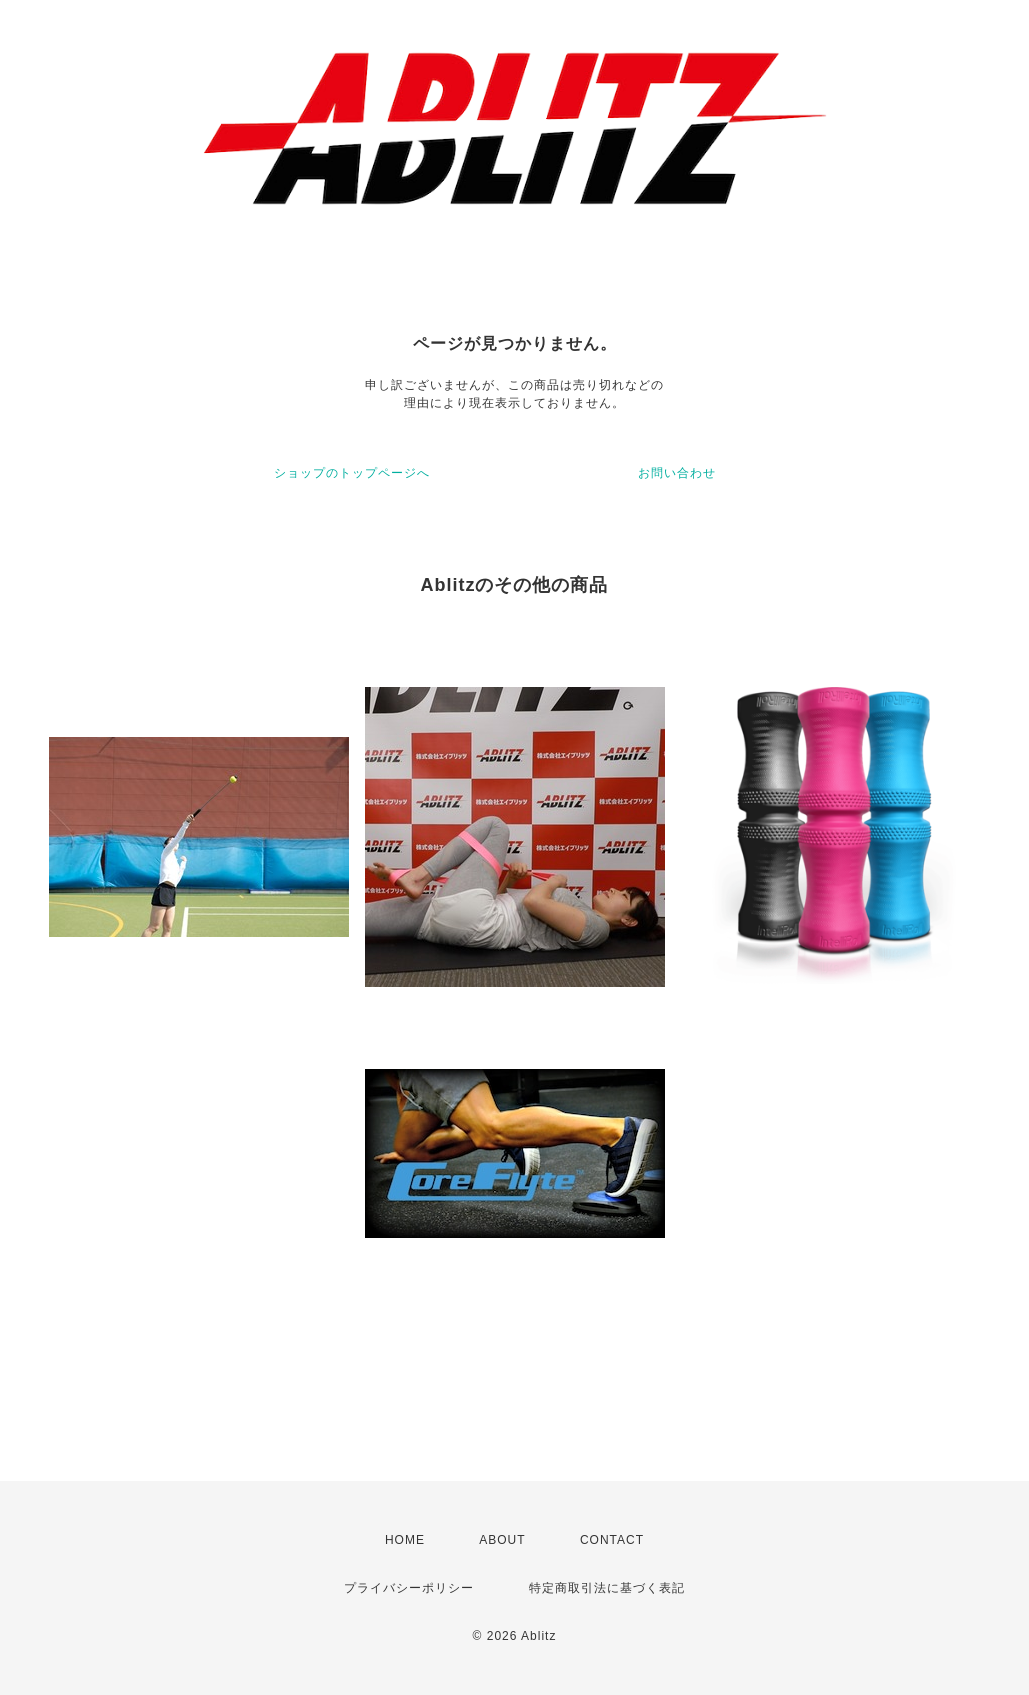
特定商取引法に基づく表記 (607, 1588)
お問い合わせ (677, 473)
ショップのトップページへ (352, 473)
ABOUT (502, 1540)
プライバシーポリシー (409, 1588)
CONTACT (612, 1540)
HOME (405, 1540)
